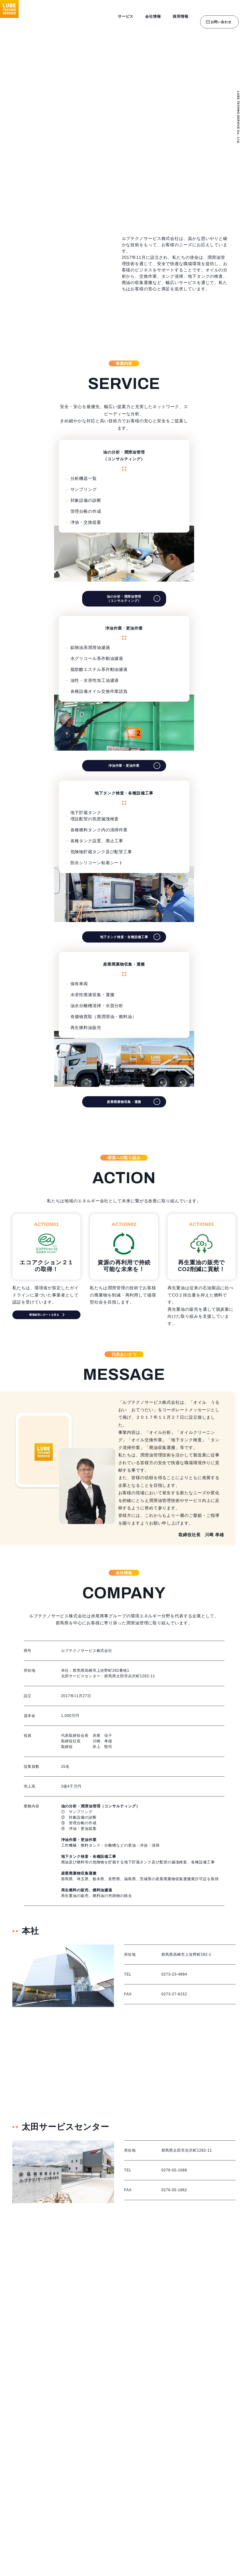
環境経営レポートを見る (44, 1340)
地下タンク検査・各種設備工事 (124, 952)
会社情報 (153, 9)
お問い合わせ (221, 9)
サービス (126, 9)
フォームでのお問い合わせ (128, 2437)
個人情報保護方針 (222, 2512)
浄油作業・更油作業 (124, 773)
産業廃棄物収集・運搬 (124, 1124)
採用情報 (181, 9)
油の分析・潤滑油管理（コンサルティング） (124, 601)
